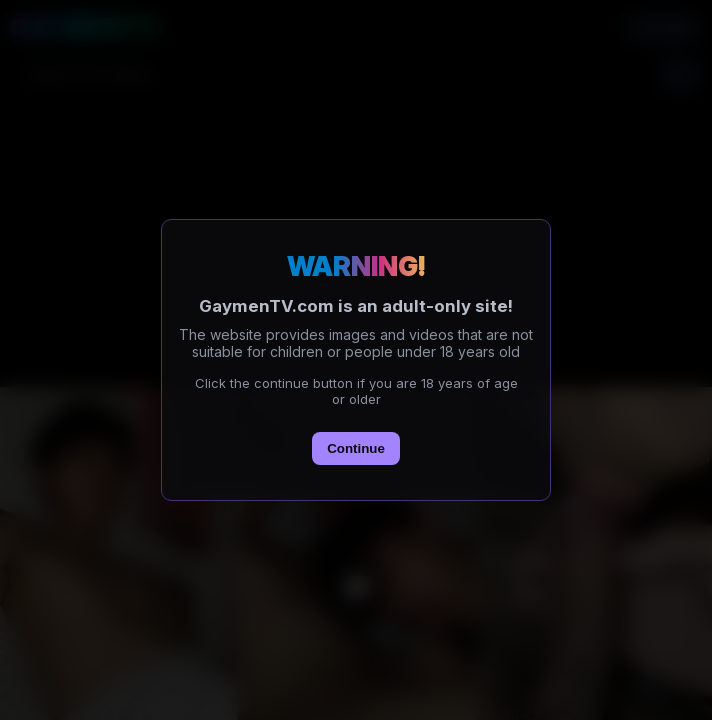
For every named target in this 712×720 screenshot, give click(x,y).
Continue (356, 448)
